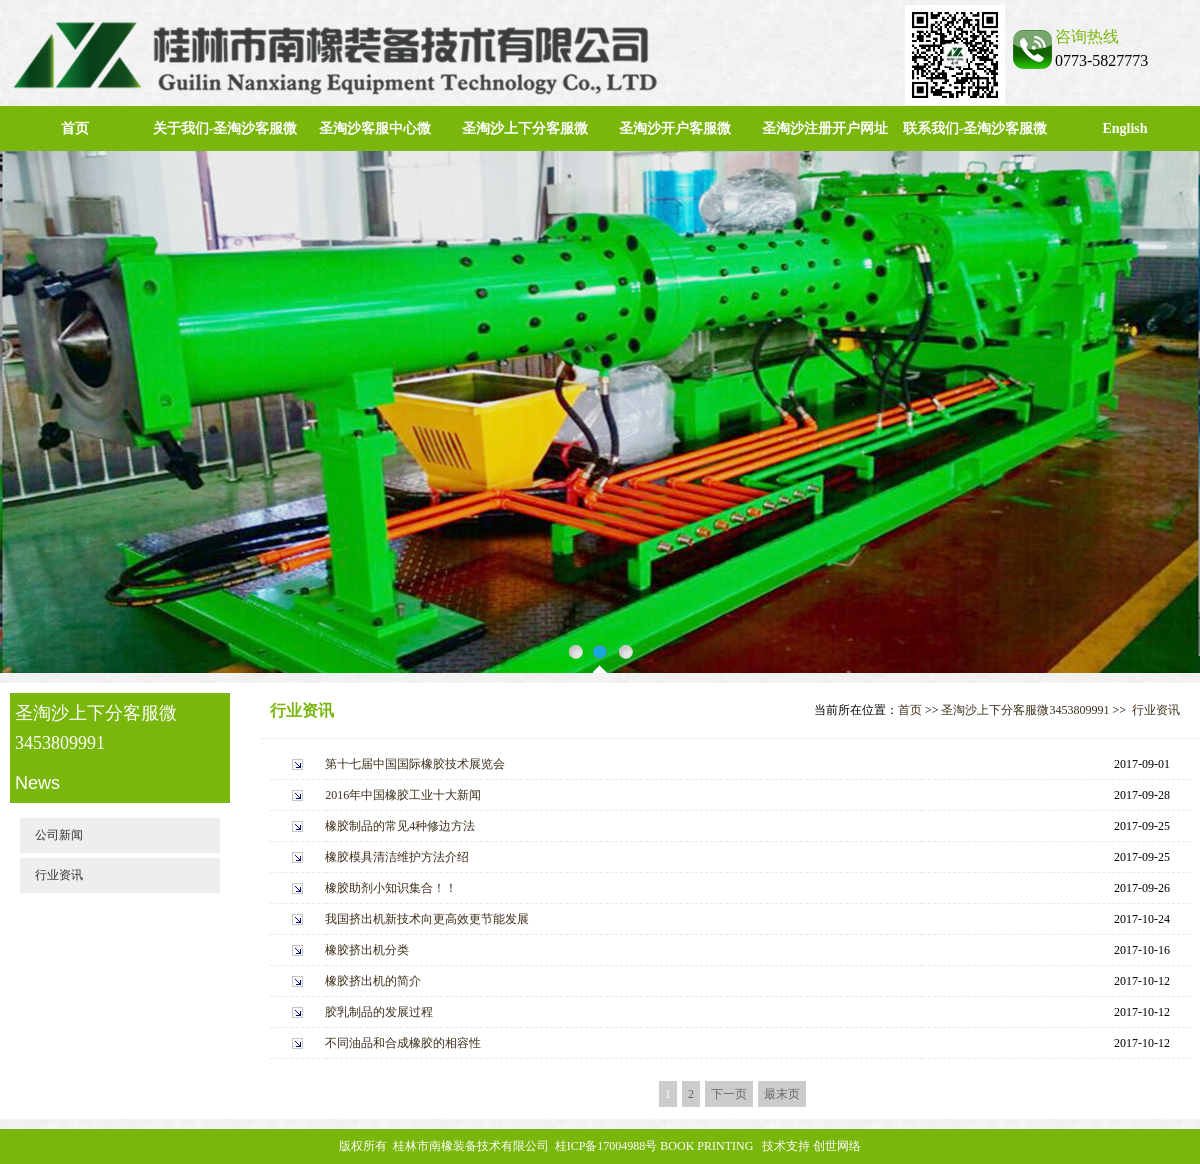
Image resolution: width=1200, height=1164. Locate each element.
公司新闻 (59, 835)
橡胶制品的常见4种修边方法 (400, 826)
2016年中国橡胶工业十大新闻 (403, 795)
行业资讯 (59, 875)
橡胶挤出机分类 (367, 950)
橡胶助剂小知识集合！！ (391, 888)
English (1124, 128)
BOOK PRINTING (706, 1146)
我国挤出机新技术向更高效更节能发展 (427, 919)
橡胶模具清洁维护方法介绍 (397, 857)
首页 (75, 128)
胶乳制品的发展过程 (379, 1012)
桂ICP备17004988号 (606, 1146)
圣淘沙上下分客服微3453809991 (1025, 710)
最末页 (782, 1094)
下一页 (729, 1094)
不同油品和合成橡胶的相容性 (403, 1043)
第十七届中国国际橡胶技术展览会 (415, 764)
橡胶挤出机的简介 (373, 981)
